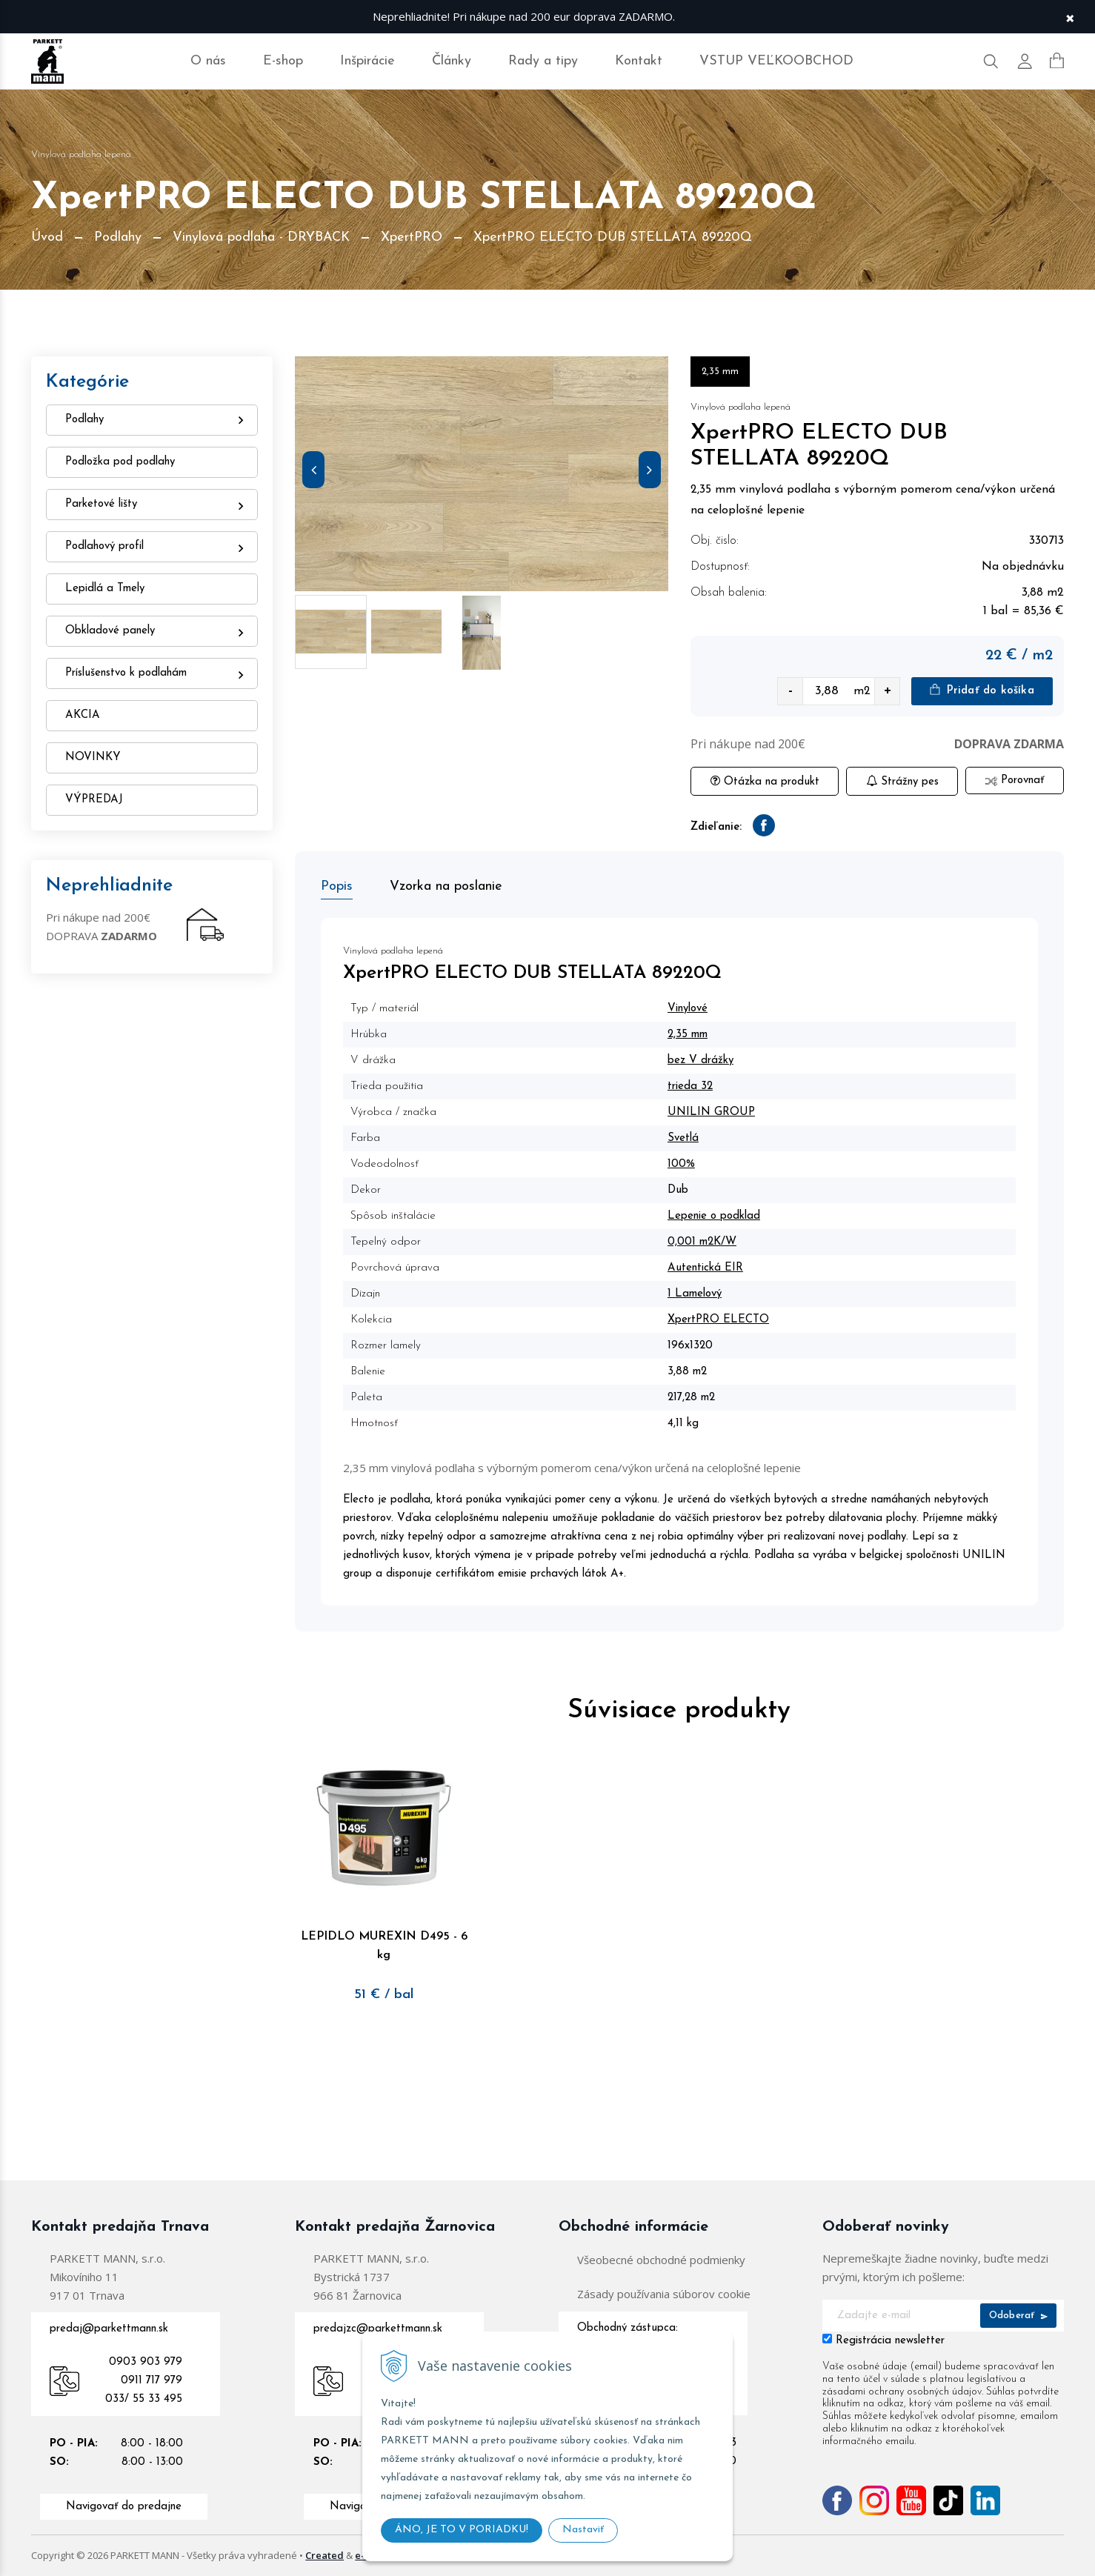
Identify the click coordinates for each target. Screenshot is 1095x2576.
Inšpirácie (367, 61)
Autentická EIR (705, 1268)
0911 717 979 (151, 2380)
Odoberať (1018, 2315)
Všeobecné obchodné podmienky (661, 2259)
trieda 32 (690, 1086)
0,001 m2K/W (702, 1242)
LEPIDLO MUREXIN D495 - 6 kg (383, 1935)
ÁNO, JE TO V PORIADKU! (461, 2529)
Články (451, 61)
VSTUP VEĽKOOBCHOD (776, 61)
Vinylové (688, 1008)
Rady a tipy (543, 61)
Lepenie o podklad (714, 1216)
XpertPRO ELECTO (718, 1319)
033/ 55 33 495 (143, 2399)
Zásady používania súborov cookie (663, 2293)
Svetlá (683, 1138)
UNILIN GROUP (711, 1112)
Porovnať (1014, 780)
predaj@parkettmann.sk (109, 2328)
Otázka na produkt (764, 781)
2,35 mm (688, 1034)
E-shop (283, 61)
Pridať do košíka (982, 690)
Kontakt (638, 61)
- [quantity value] (790, 690)
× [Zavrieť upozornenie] (1070, 16)
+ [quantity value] (887, 690)
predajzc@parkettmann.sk (377, 2328)
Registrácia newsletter (890, 2340)
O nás (208, 61)
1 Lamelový (695, 1293)
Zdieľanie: (716, 827)
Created (324, 2555)
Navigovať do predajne (124, 2506)
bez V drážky (700, 1060)
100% (681, 1164)
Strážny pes (902, 781)
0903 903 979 (145, 2362)
